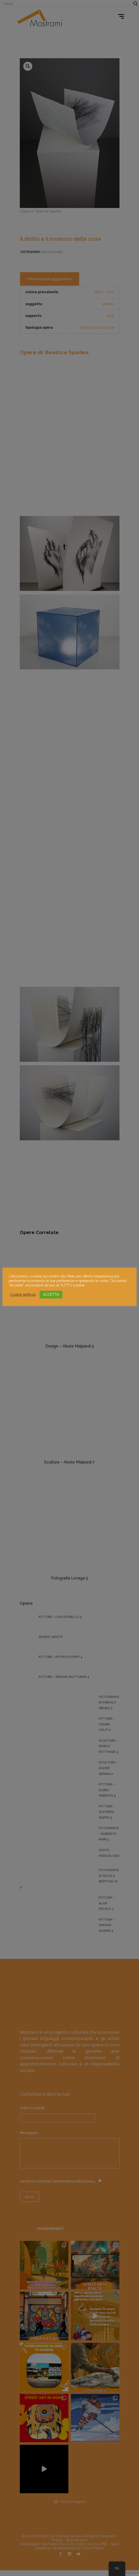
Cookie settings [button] (23, 1294)
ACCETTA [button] (51, 1294)
